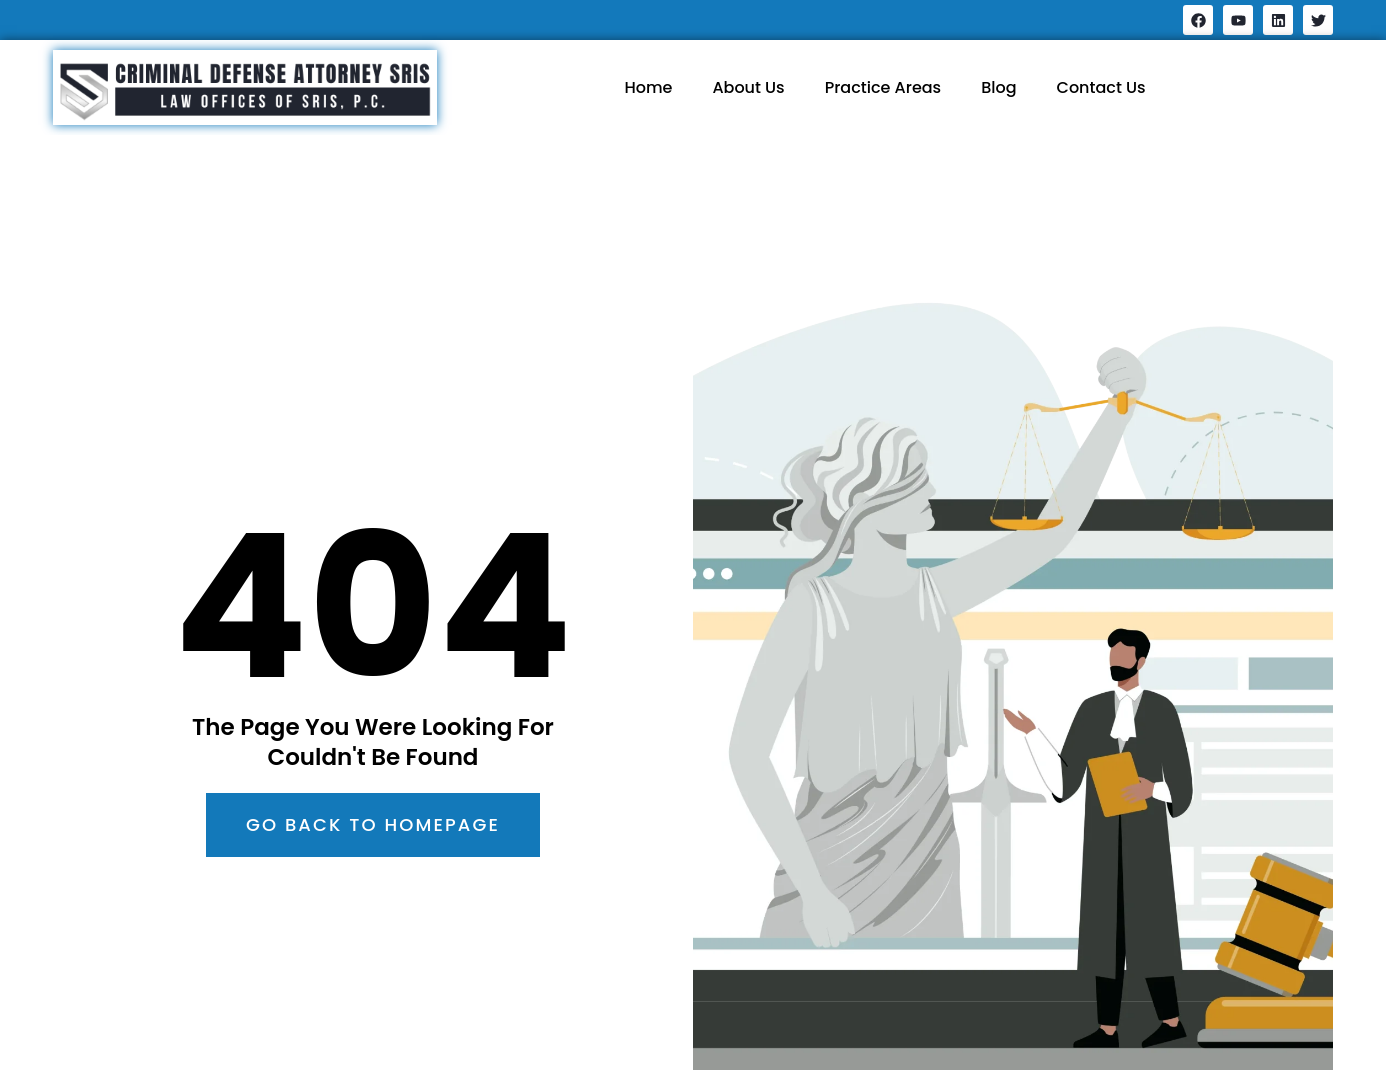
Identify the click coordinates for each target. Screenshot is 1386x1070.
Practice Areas (883, 87)
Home (648, 87)
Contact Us (1101, 87)
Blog (998, 87)
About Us (748, 87)
